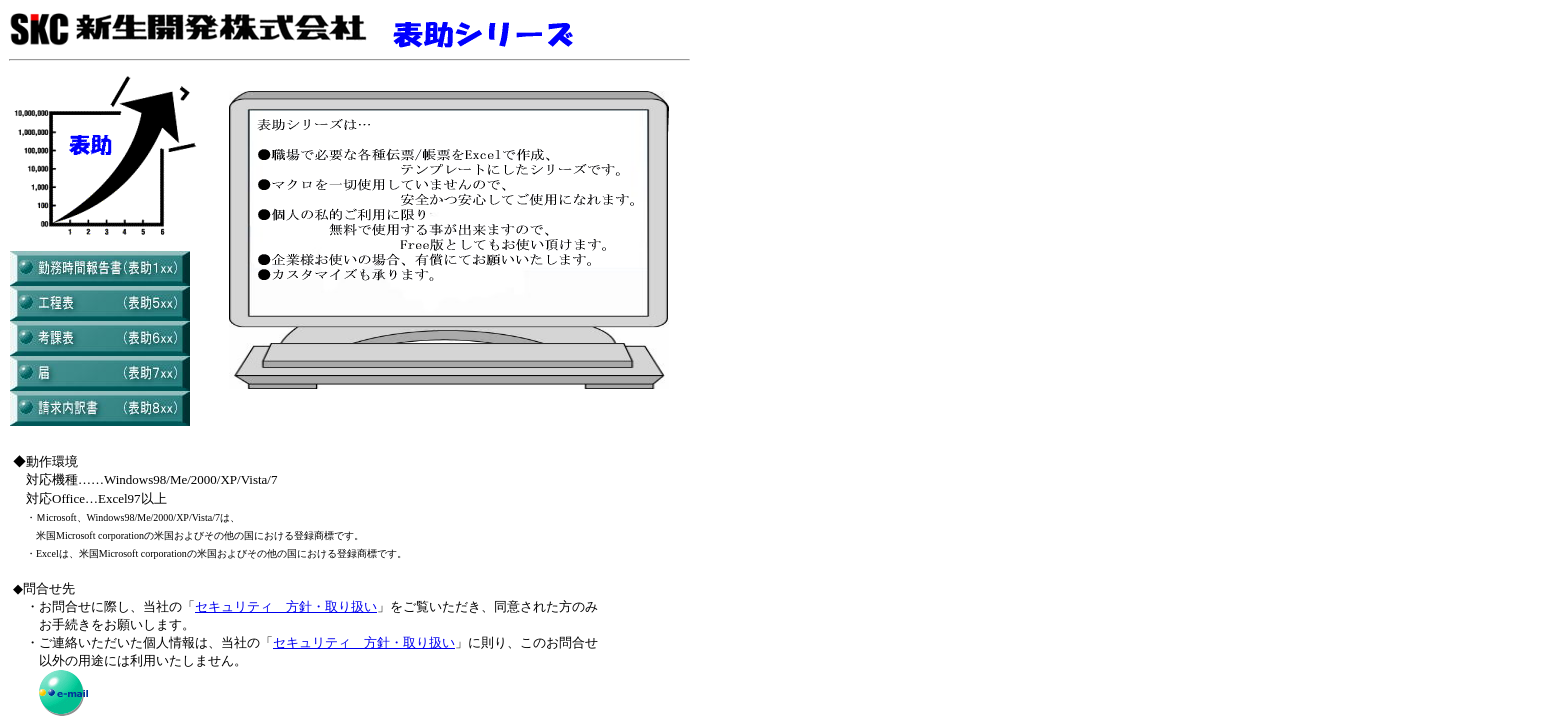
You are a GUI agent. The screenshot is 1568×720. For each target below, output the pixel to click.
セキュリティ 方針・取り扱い (286, 606)
